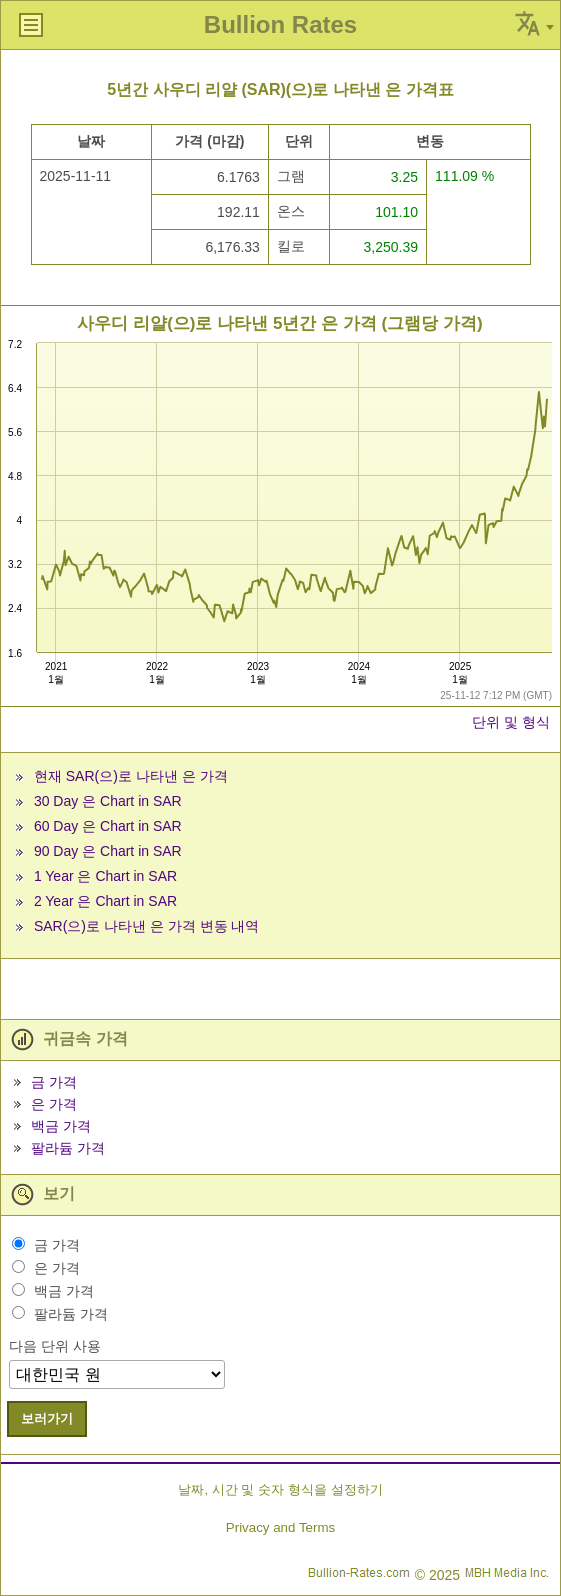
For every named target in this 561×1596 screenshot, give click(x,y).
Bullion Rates (280, 24)
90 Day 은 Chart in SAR (108, 851)
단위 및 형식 (511, 722)
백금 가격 (61, 1126)
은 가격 (54, 1104)
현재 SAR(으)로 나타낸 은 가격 (131, 776)
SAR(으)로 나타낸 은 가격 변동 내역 (147, 926)
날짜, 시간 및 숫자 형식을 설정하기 (280, 1489)
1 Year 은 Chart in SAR (105, 876)
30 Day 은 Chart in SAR (108, 801)
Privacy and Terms (280, 1527)
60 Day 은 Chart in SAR (108, 826)
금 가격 (54, 1082)
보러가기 (47, 1418)
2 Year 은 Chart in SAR (105, 901)
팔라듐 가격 (68, 1148)
